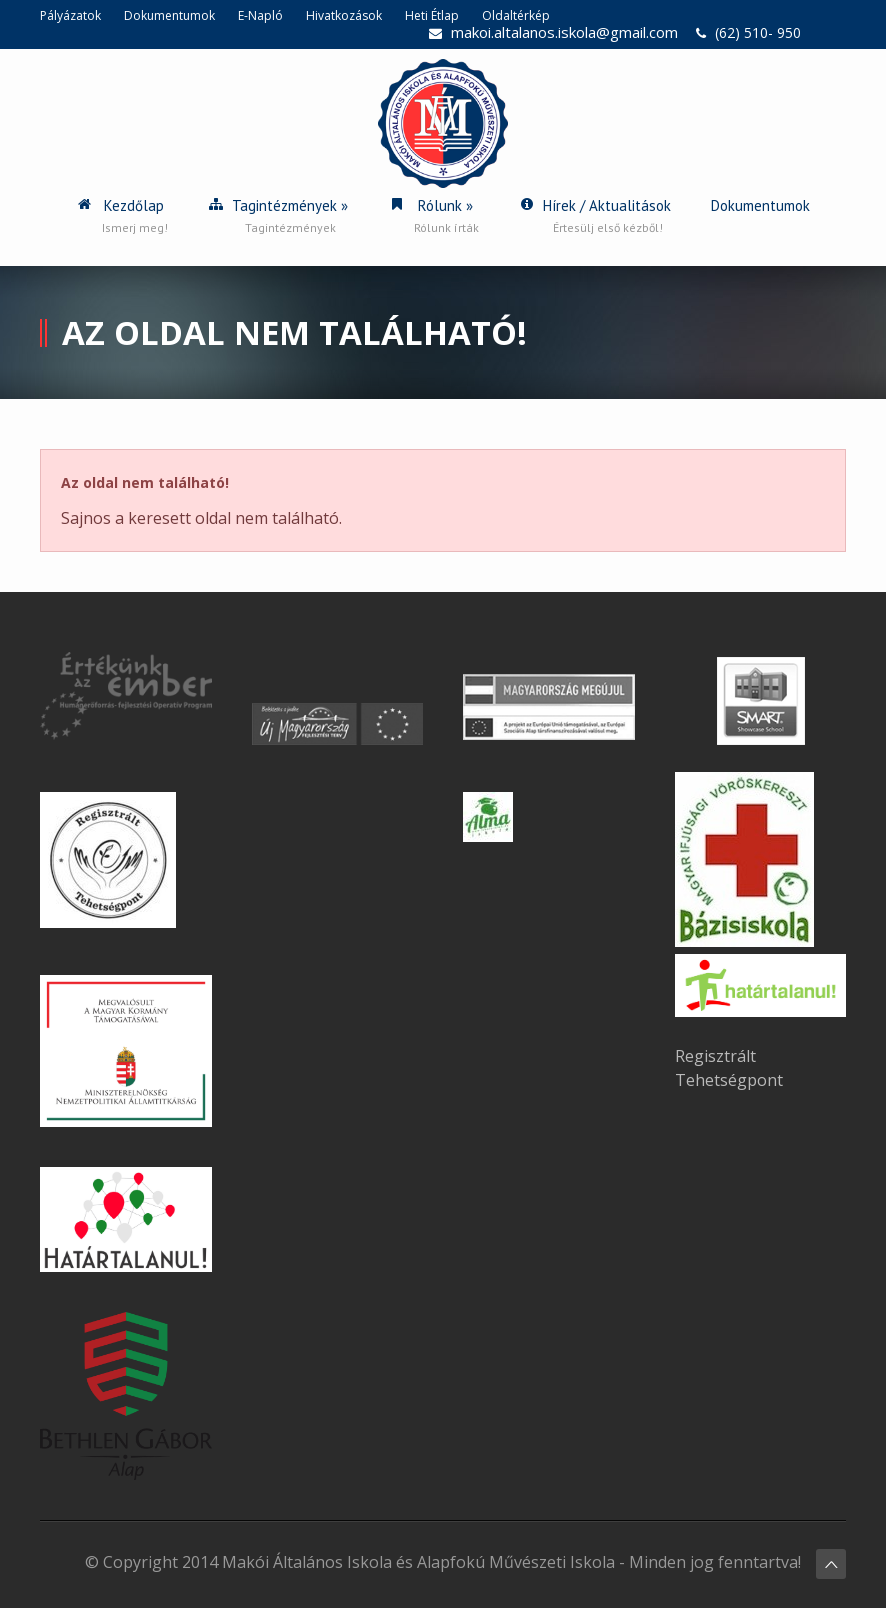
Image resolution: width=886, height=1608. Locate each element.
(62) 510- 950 (758, 32)
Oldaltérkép (516, 15)
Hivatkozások (344, 15)
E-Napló (260, 15)
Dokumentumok (169, 15)
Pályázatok (70, 15)
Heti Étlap (432, 15)
